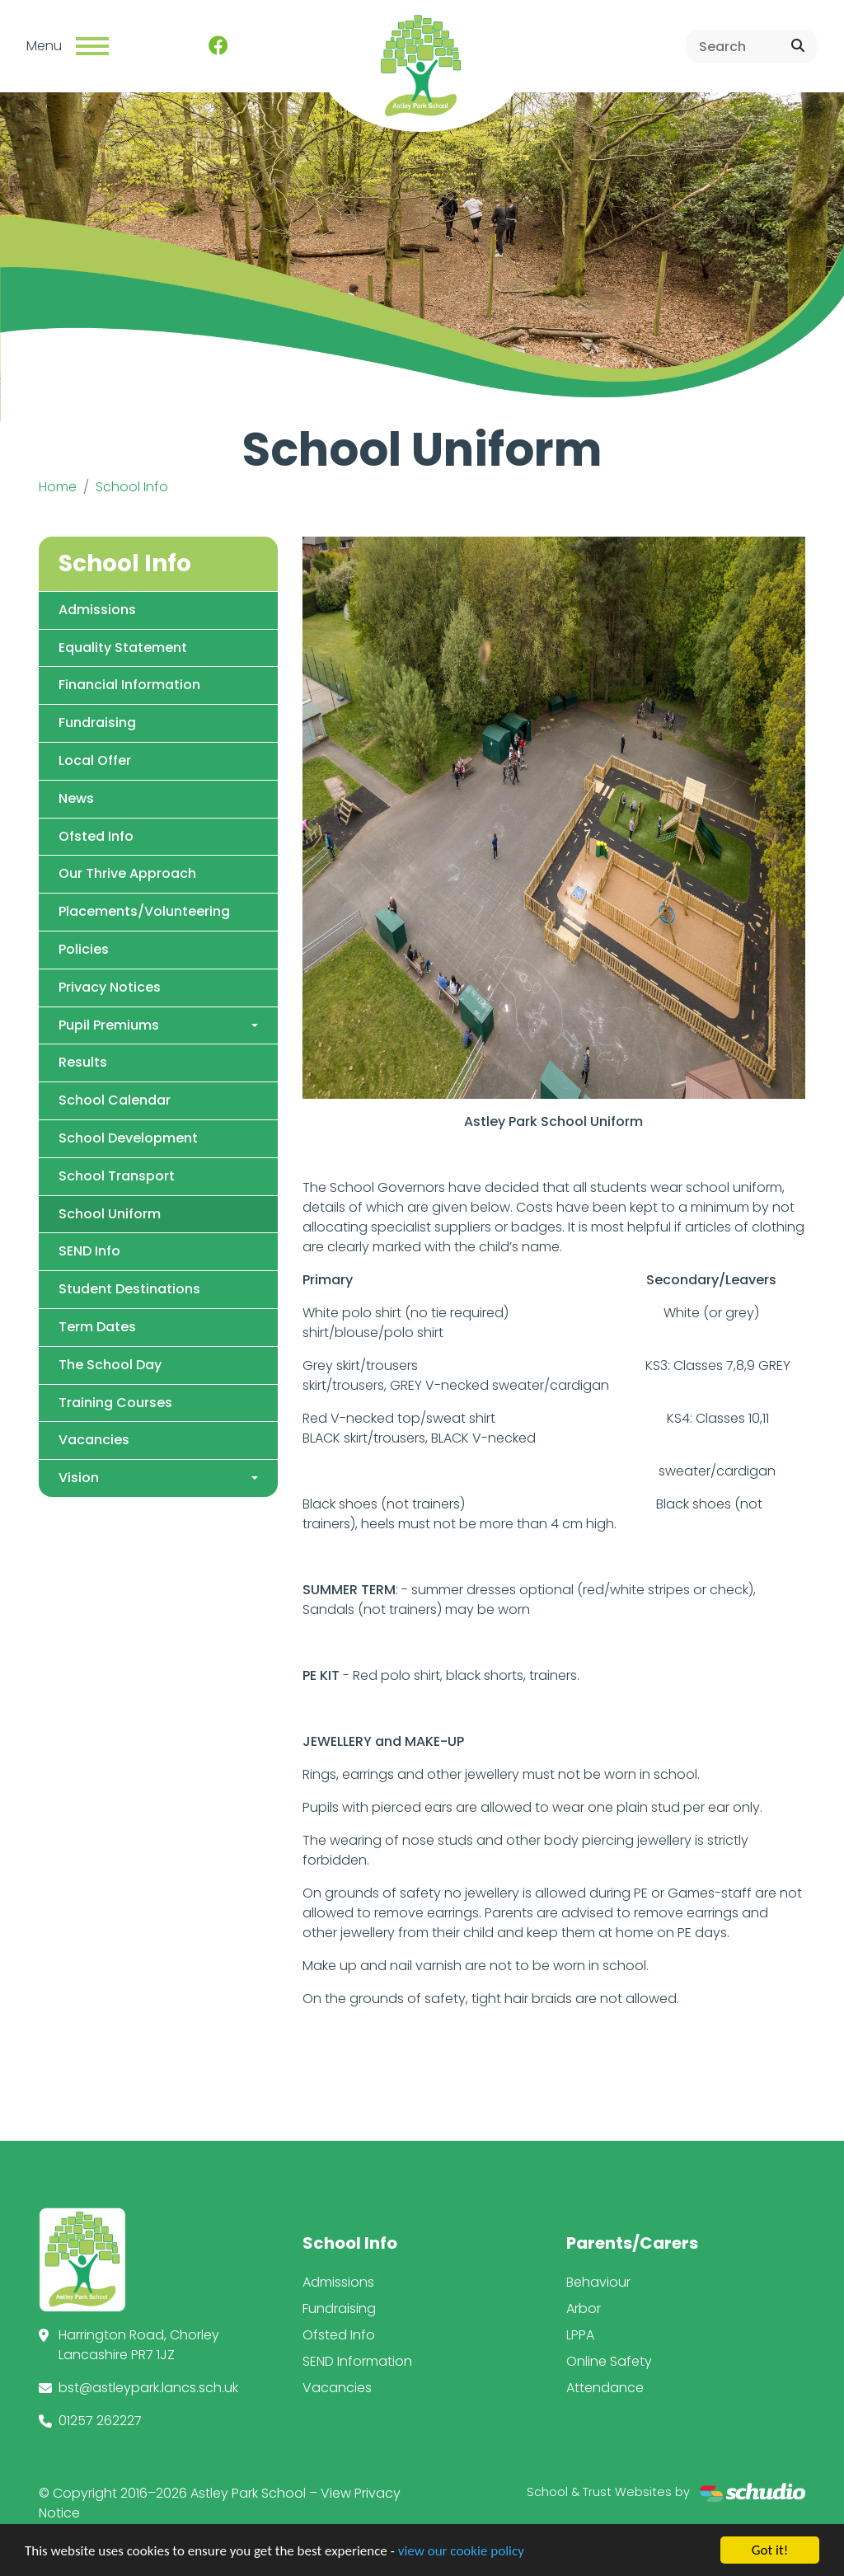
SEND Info (89, 1250)
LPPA (580, 2334)
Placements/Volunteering (144, 911)
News (76, 798)
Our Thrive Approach (127, 873)
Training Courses (115, 1402)
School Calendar (115, 1100)
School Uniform (110, 1213)
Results (83, 1062)
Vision (79, 1477)
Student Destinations (129, 1288)
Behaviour (598, 2282)
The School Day (110, 1364)
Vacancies (94, 1439)
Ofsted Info (96, 836)
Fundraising (97, 722)
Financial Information (129, 684)
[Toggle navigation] (92, 46)
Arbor (583, 2308)
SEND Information (357, 2361)
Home (58, 486)
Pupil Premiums (109, 1025)
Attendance (605, 2387)
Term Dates (97, 1326)
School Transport (117, 1175)
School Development (128, 1137)
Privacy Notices (110, 987)
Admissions (97, 609)
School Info (132, 486)
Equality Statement (123, 647)
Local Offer (95, 760)
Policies (84, 949)
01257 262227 (100, 2420)
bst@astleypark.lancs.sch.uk (148, 2387)
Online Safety (609, 2361)
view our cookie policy (461, 2560)
